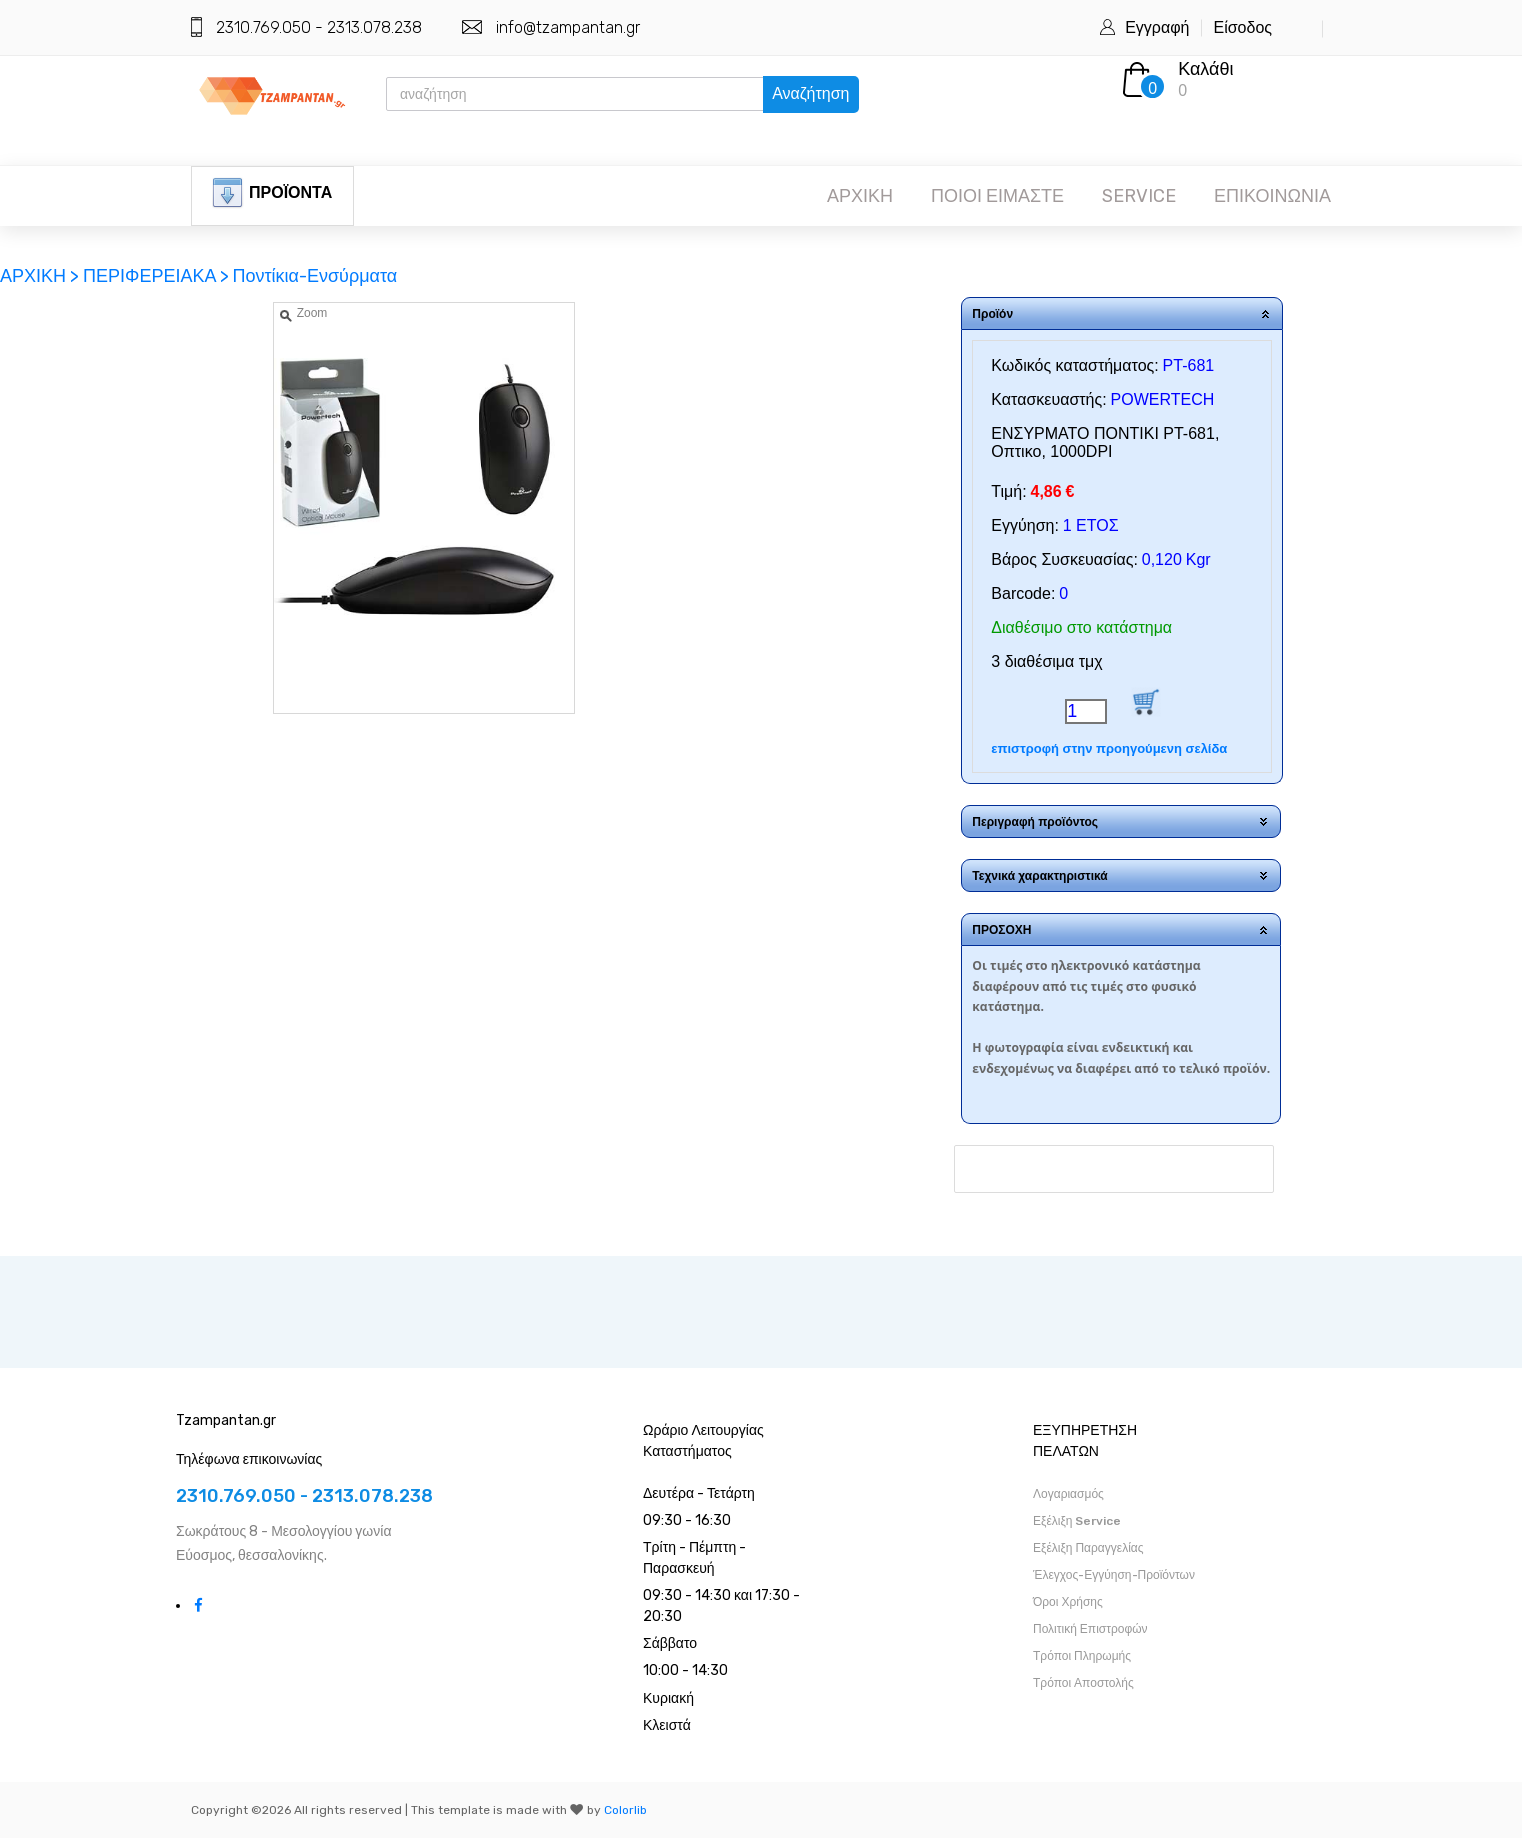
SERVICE (1139, 196)
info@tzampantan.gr (568, 27)
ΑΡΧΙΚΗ (860, 196)
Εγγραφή (1157, 27)
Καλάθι (1205, 69)
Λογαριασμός (1068, 1494)
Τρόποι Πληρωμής (1082, 1656)
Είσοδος (1242, 27)
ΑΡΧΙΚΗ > (41, 276)
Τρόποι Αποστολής (1083, 1683)
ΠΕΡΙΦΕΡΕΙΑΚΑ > (156, 276)
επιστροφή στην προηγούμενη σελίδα (1109, 748)
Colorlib (625, 1810)
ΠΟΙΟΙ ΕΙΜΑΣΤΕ (997, 196)
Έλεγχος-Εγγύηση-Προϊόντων (1114, 1575)
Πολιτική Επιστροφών (1090, 1629)
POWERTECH (1163, 399)
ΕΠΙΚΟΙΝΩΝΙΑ (1272, 196)
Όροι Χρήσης (1068, 1602)
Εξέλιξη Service (1077, 1521)
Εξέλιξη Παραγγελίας (1088, 1548)
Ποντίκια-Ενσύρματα (314, 276)
